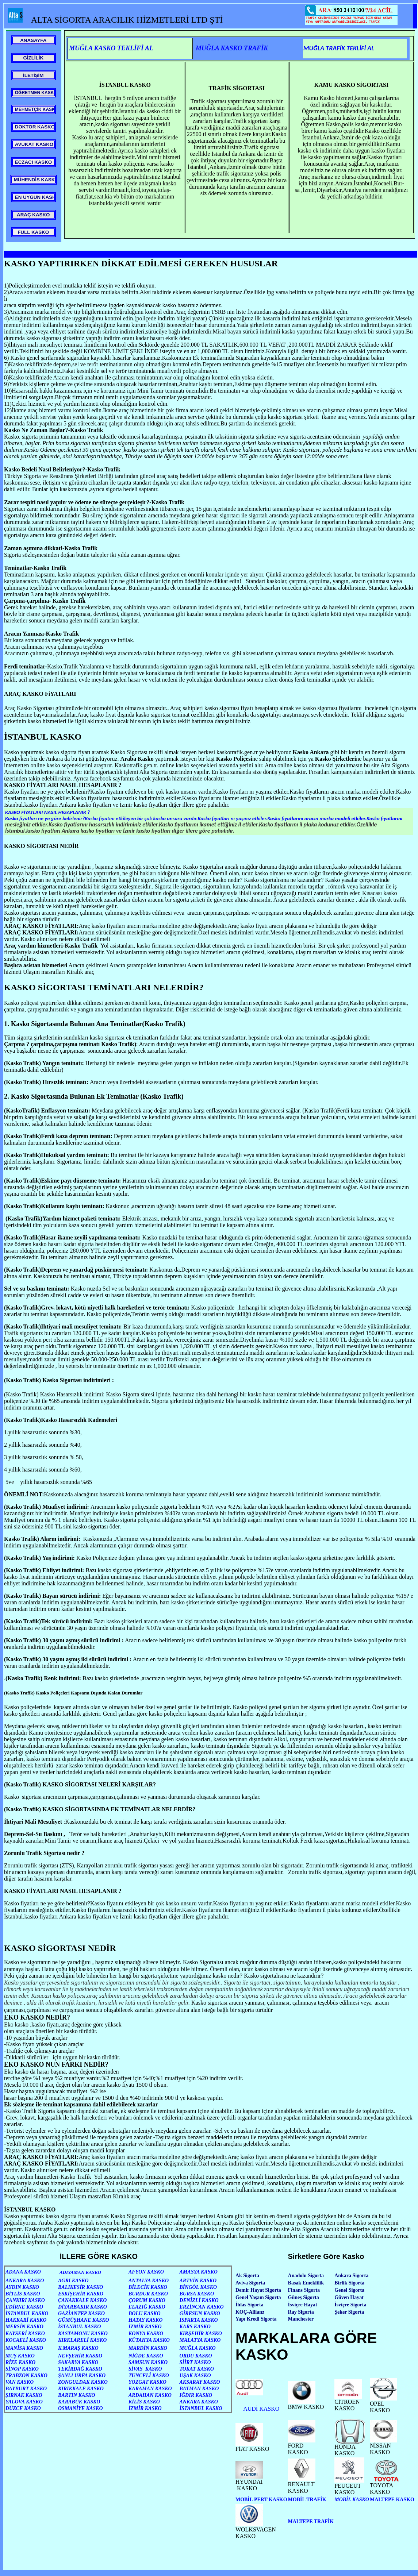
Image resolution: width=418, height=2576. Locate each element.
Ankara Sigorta (351, 2275)
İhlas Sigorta (249, 2304)
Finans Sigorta (304, 2290)
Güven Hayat (349, 2297)
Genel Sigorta (349, 2290)
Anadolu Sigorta (306, 2275)
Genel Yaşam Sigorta (258, 2297)
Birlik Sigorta (349, 2283)
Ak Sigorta (247, 2275)
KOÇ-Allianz (249, 2312)
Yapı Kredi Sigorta (256, 2319)
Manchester (301, 2319)
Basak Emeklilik (306, 2283)
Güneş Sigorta (303, 2297)
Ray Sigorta (301, 2312)
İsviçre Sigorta (350, 2304)
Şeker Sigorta (349, 2312)
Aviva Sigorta (250, 2283)
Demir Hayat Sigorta (258, 2290)
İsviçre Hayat (302, 2304)
